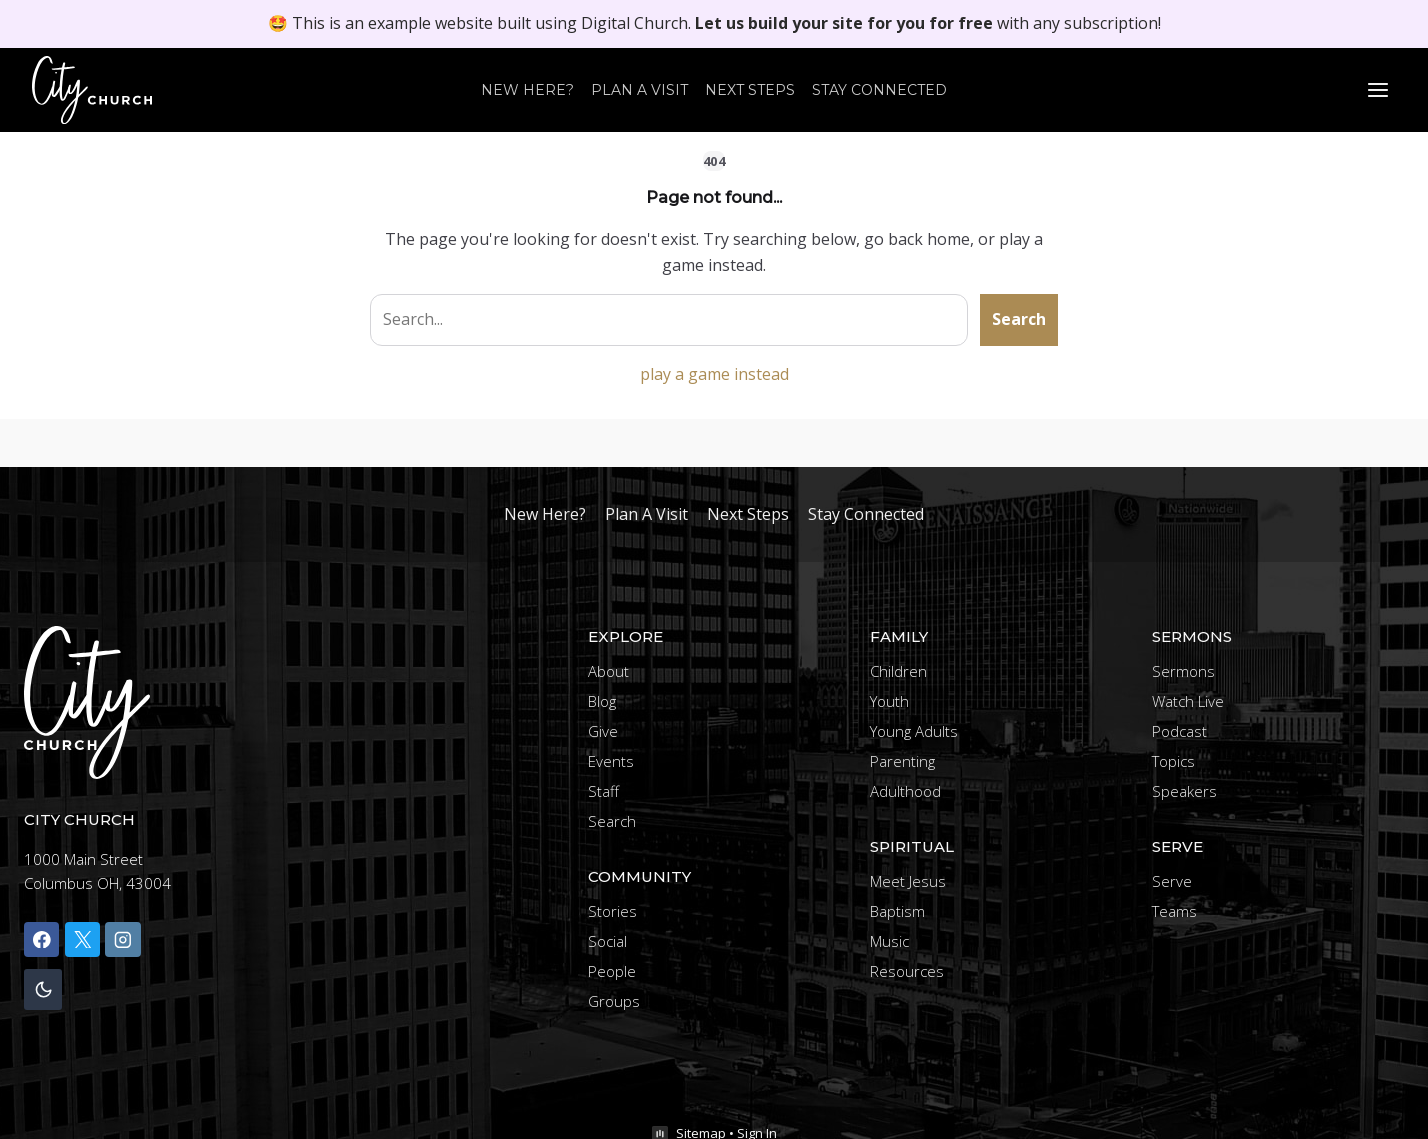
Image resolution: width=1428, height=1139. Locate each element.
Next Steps (750, 90)
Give (603, 731)
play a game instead (714, 374)
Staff (603, 791)
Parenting (902, 761)
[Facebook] (41, 939)
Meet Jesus (908, 881)
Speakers (1184, 791)
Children (898, 671)
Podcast (1179, 731)
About (608, 671)
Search (1019, 319)
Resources (907, 971)
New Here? (527, 90)
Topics (1173, 761)
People (612, 971)
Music (889, 941)
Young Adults (914, 731)
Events (611, 761)
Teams (1174, 911)
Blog (602, 701)
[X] (82, 939)
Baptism (897, 911)
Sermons (1183, 671)
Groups (614, 1001)
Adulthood (905, 791)
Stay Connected (879, 90)
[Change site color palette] (43, 989)
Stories (612, 911)
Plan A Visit (639, 90)
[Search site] (669, 320)
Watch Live (1188, 701)
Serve (1172, 881)
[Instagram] (122, 939)
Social (607, 941)
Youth (889, 701)
